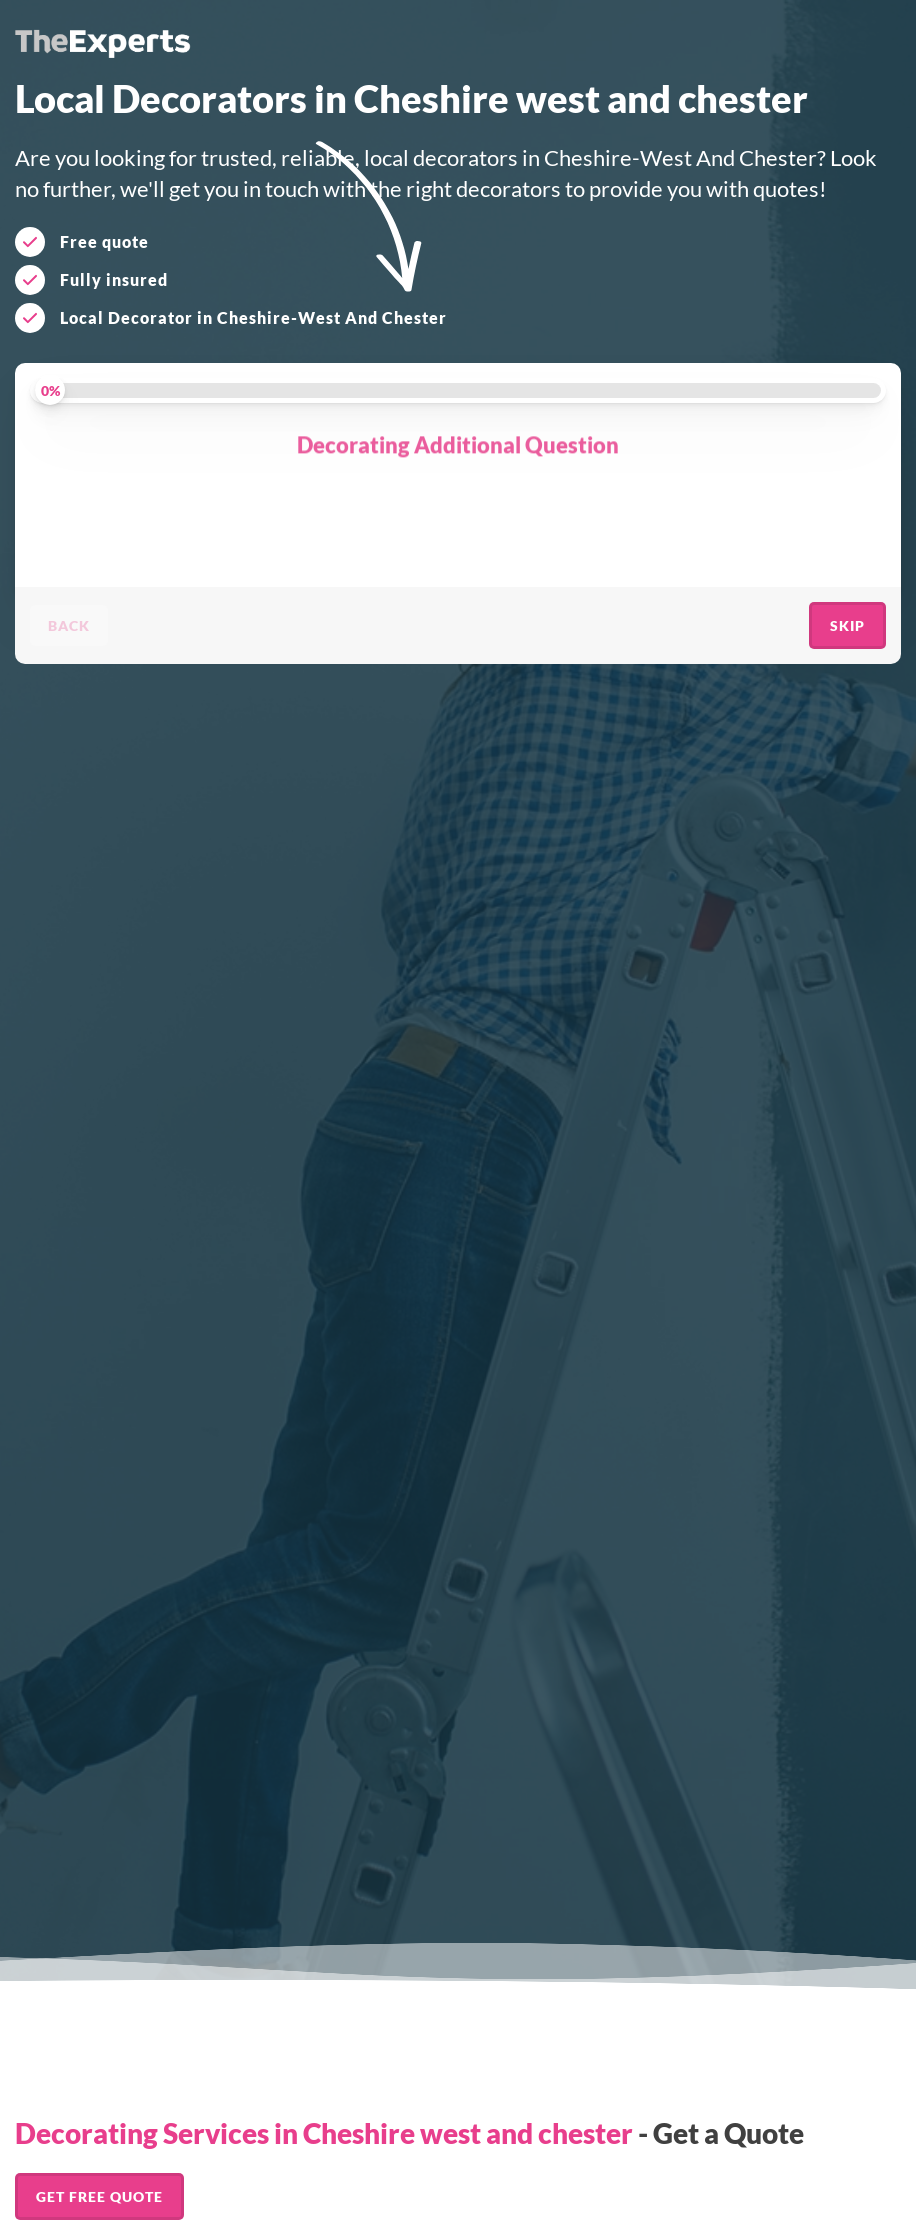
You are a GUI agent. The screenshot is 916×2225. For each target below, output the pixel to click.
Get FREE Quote (99, 2196)
